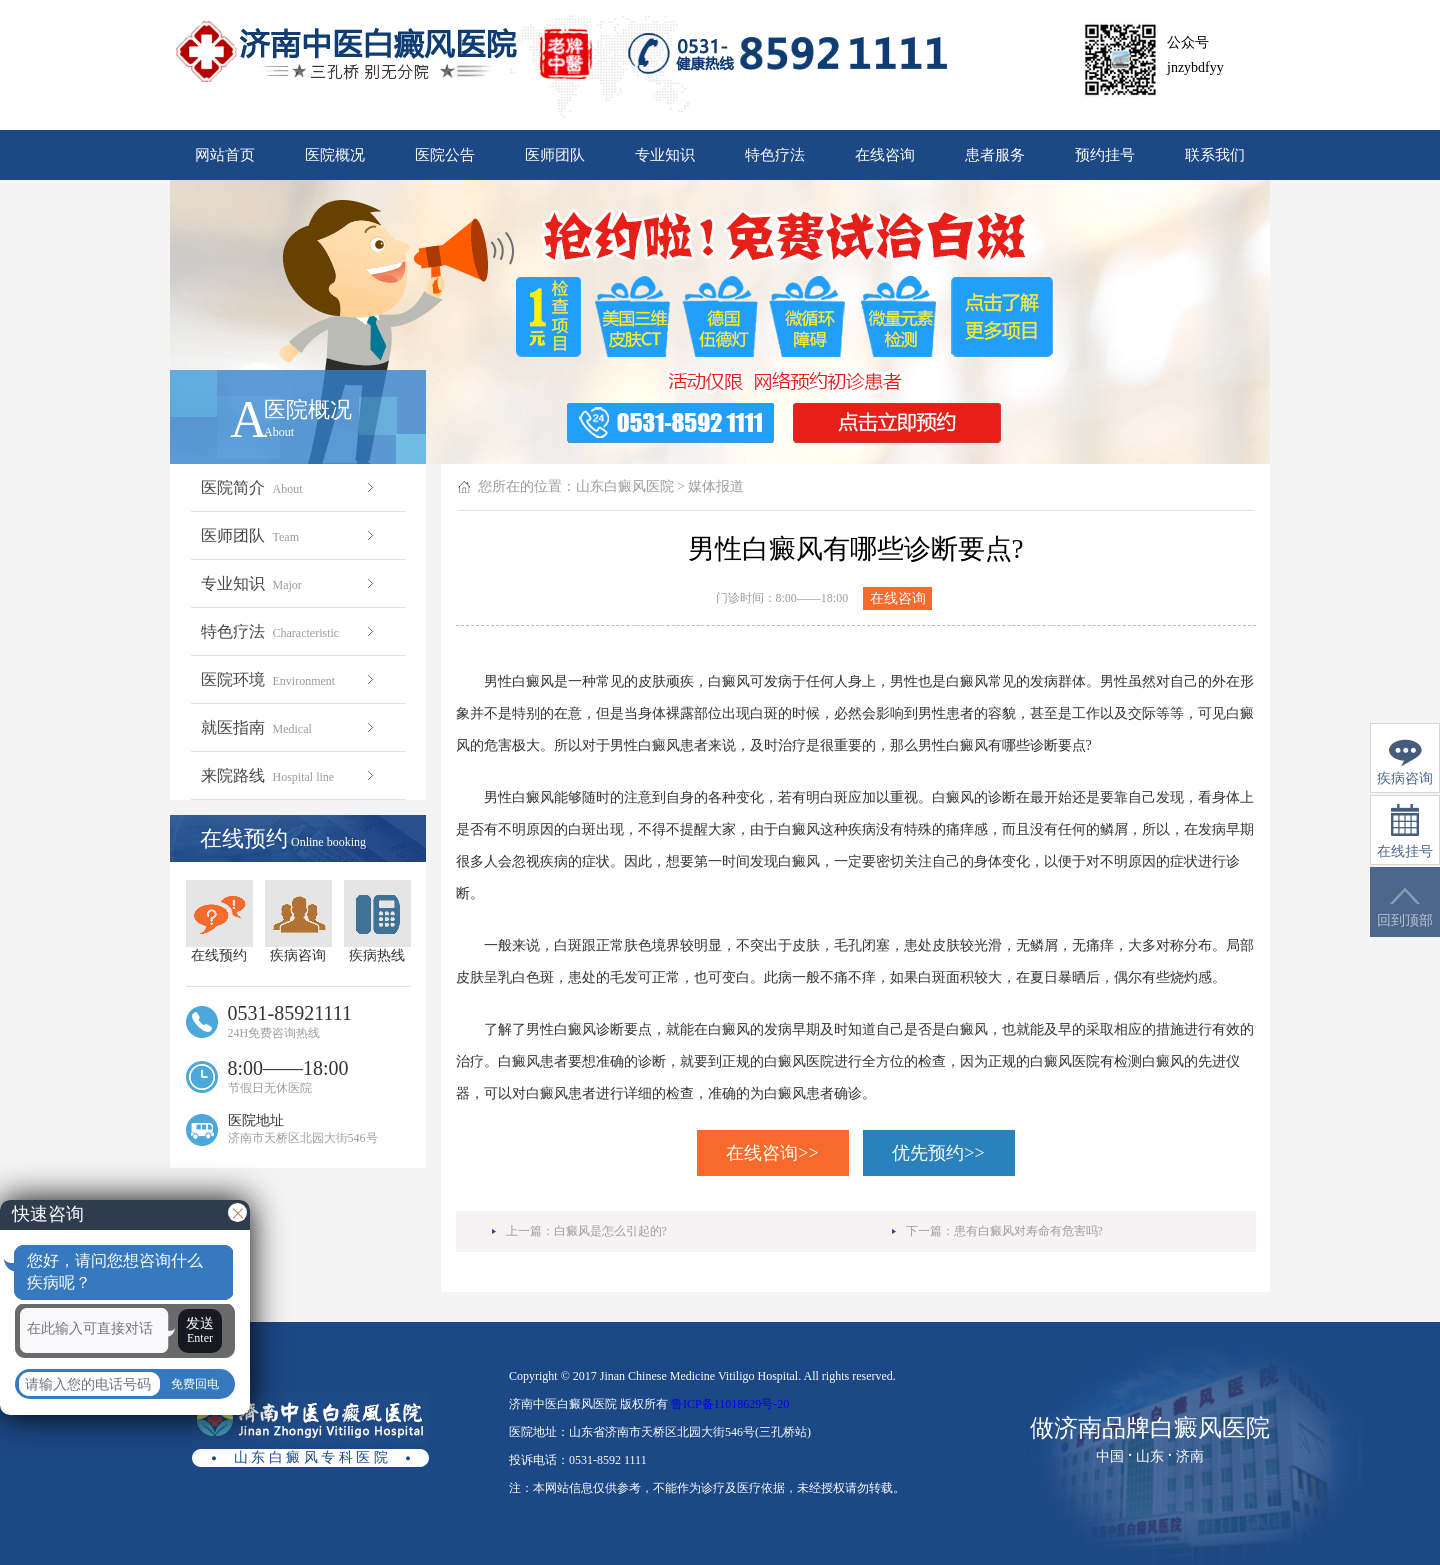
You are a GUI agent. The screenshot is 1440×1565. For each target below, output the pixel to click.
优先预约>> (938, 1153)
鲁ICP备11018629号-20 (730, 1404)
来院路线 (289, 775)
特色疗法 (775, 155)
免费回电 (195, 1384)
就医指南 (289, 727)
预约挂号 (1105, 155)
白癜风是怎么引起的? (610, 1231)
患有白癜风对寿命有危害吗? (1028, 1231)
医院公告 (445, 155)
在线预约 (219, 921)
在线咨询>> (772, 1153)
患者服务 (995, 155)
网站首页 (225, 155)
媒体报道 (716, 486)
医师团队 (555, 155)
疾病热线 (377, 921)
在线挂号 (1405, 831)
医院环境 (289, 679)
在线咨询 (885, 155)
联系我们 (1215, 155)
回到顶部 (1405, 907)
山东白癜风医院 (625, 486)
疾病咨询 (298, 921)
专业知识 (665, 155)
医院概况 (335, 155)
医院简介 (289, 487)
